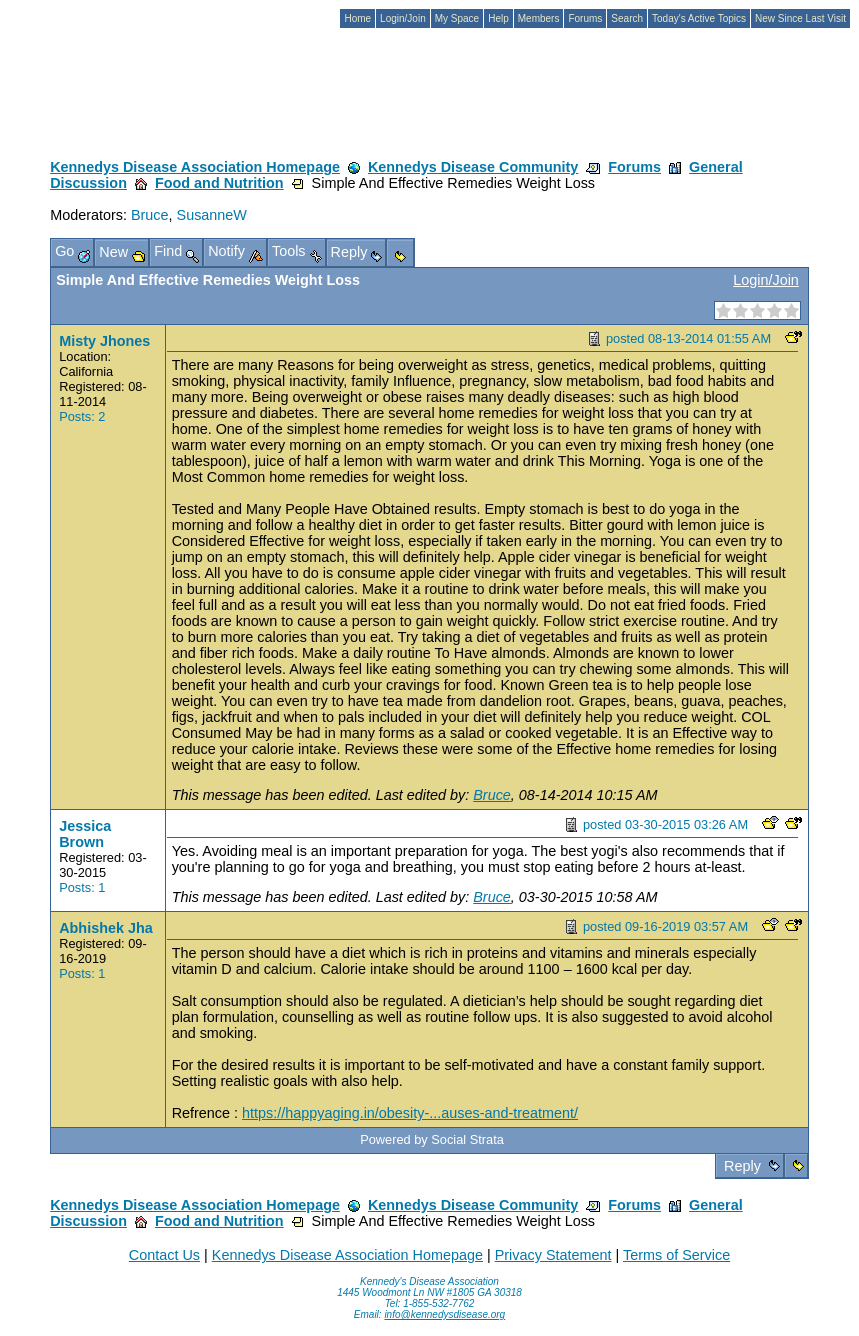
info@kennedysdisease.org (444, 1314)
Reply (742, 1166)
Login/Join (766, 280)
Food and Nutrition (219, 183)
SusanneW (212, 215)
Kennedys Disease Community (473, 167)
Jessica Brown (85, 834)
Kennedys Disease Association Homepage (195, 167)
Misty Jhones (104, 341)
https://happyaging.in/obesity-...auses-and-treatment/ (410, 1113)
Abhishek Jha (106, 928)
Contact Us (164, 1255)
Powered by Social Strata (432, 1139)
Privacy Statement (553, 1255)
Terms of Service (676, 1255)
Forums (634, 167)
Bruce (150, 215)
